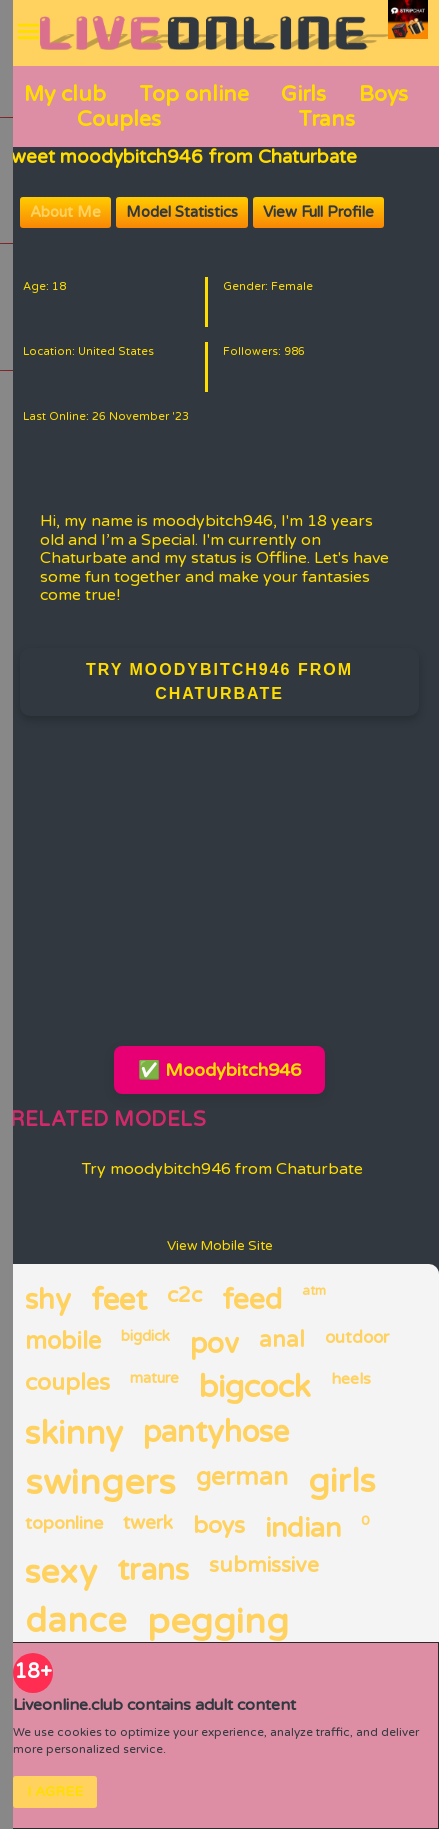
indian (303, 1528)
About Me (65, 212)
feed (252, 1300)
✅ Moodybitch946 (219, 1070)
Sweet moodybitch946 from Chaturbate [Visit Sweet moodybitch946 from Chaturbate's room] (178, 157)
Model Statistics (182, 212)
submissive (264, 1566)
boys (219, 1526)
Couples (119, 119)
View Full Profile (318, 212)
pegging (218, 1622)
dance (76, 1622)
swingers (100, 1483)
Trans (326, 119)
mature (154, 1378)
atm (314, 1291)
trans (153, 1571)
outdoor (357, 1338)
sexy (61, 1573)
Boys (383, 94)
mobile (63, 1342)
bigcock (255, 1388)
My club (65, 94)
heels (351, 1379)
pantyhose (216, 1433)
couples (67, 1383)
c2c (184, 1296)
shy (48, 1300)
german (242, 1477)
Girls (303, 94)
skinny (74, 1434)
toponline (64, 1523)
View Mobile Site (220, 1246)
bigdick (145, 1336)
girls (341, 1482)
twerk (148, 1523)
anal (282, 1340)
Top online (194, 94)
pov (214, 1344)
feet (119, 1301)
